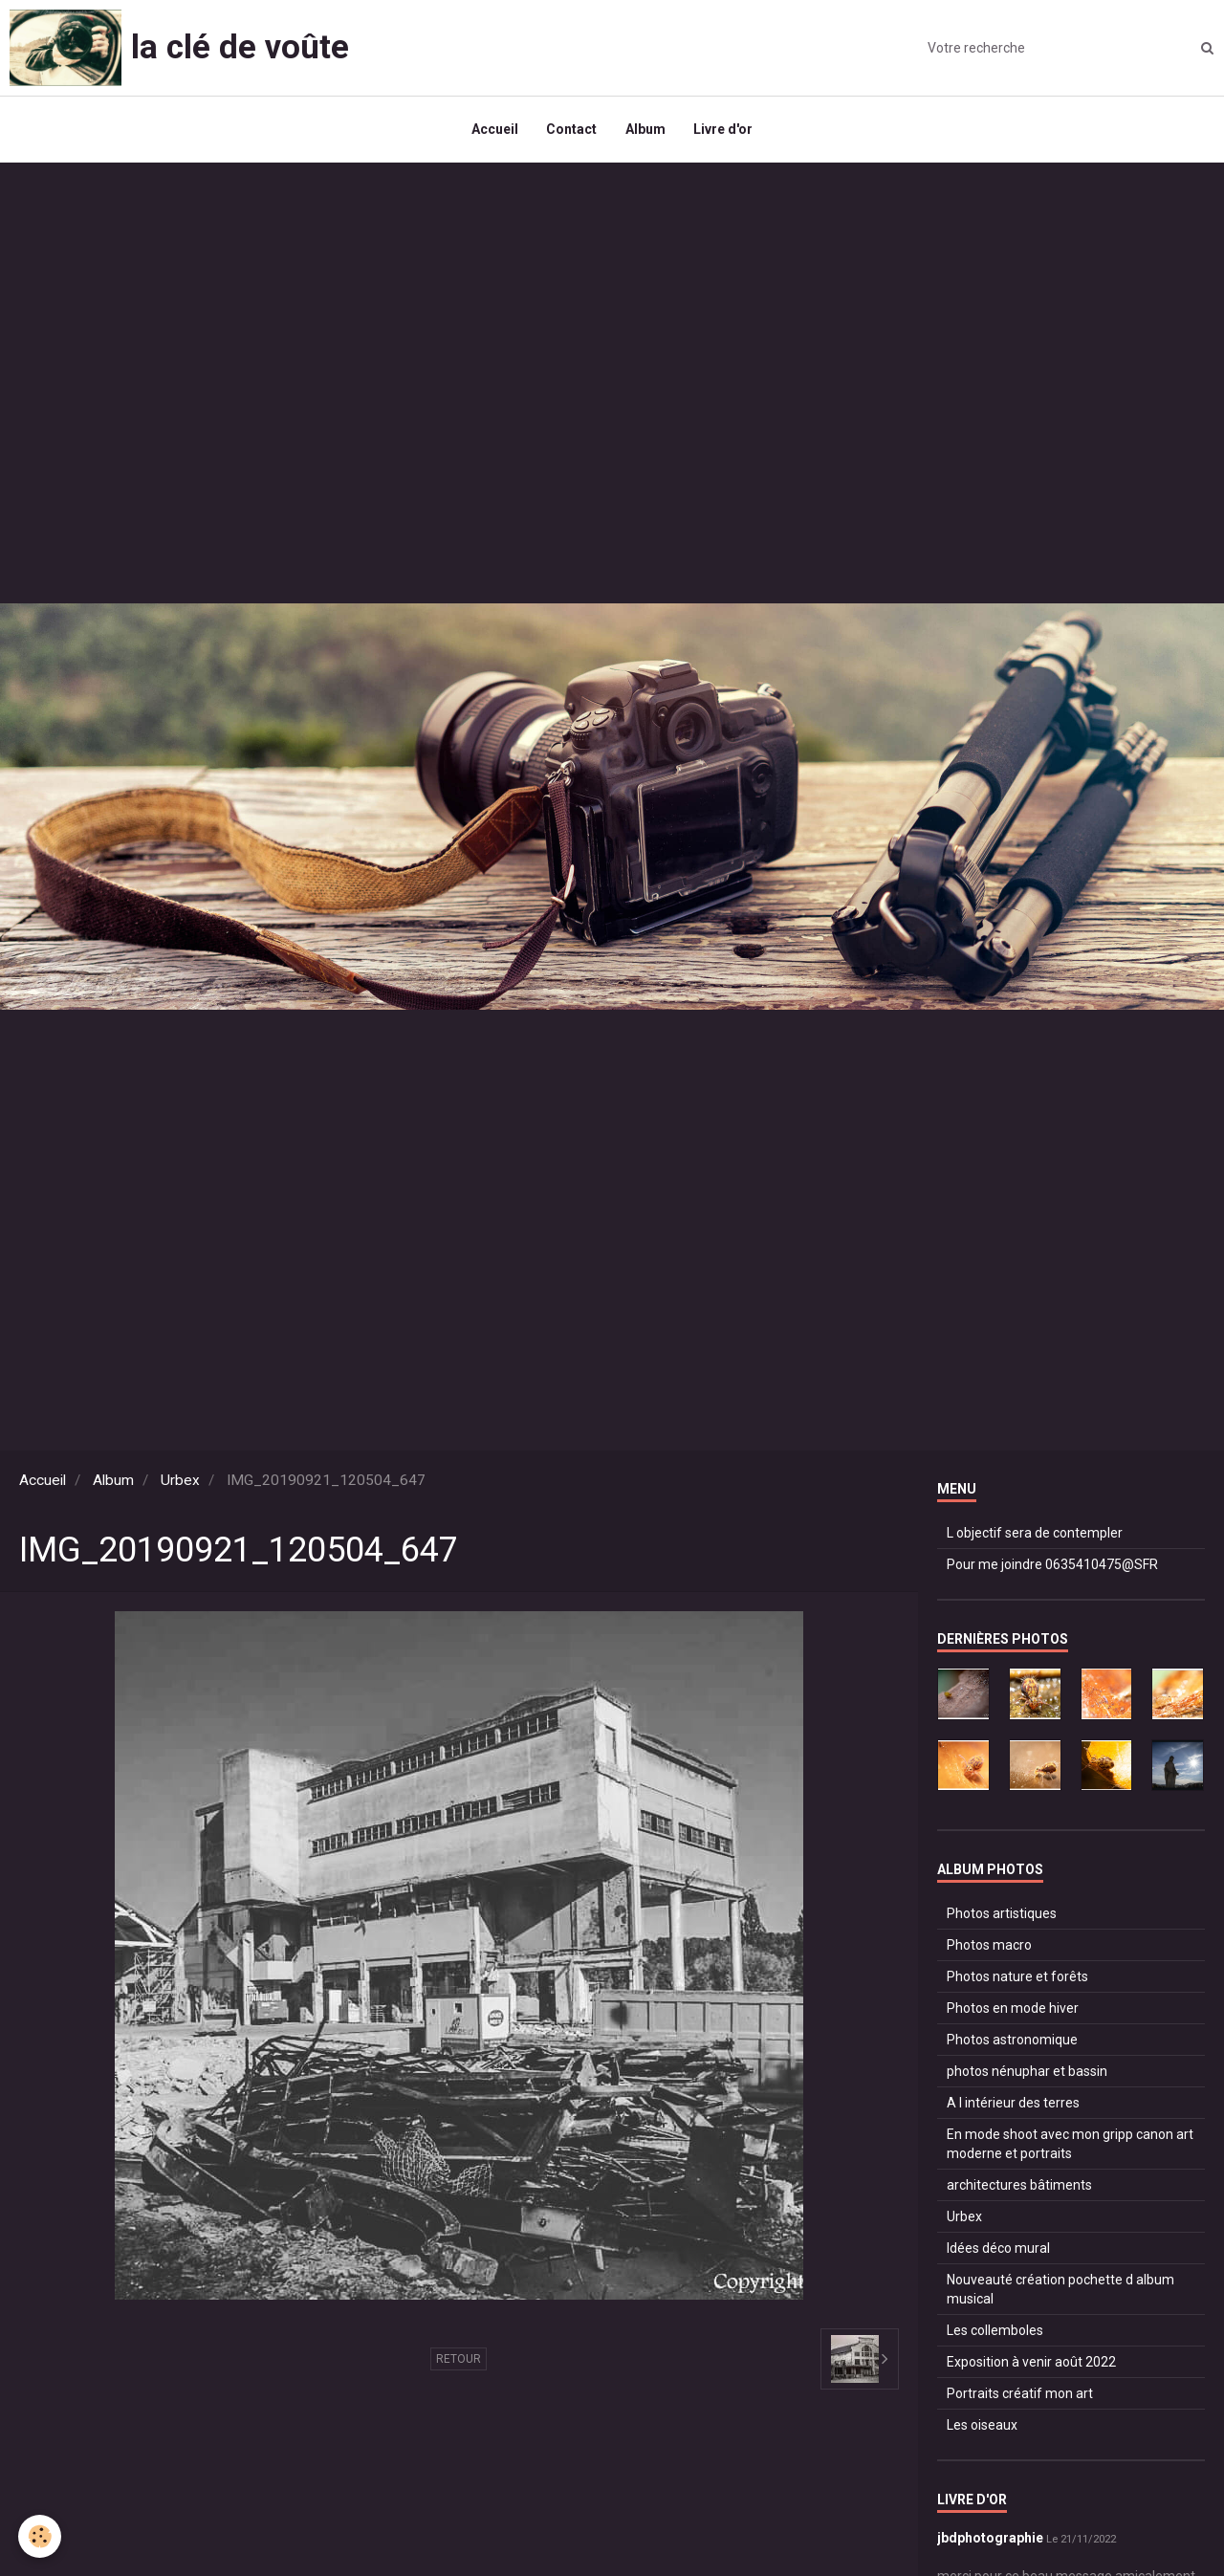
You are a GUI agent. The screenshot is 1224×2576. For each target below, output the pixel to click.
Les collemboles (995, 2331)
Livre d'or (724, 130)
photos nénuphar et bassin (1027, 2072)
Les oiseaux (982, 2426)
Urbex (180, 1481)
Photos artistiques (1002, 1914)
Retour (458, 2360)
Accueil (493, 130)
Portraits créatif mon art (1020, 2394)
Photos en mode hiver (1013, 2009)
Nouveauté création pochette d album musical (1060, 2290)
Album (645, 130)
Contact (571, 130)
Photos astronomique (1012, 2040)
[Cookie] (40, 2536)
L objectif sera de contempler (1035, 1533)
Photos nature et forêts (1017, 1977)
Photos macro (989, 1946)
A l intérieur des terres (1013, 2103)
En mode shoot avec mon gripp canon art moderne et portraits (1070, 2145)
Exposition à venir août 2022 (1031, 2362)
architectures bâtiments (1019, 2186)
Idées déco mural (998, 2249)
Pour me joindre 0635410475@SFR (1052, 1565)
